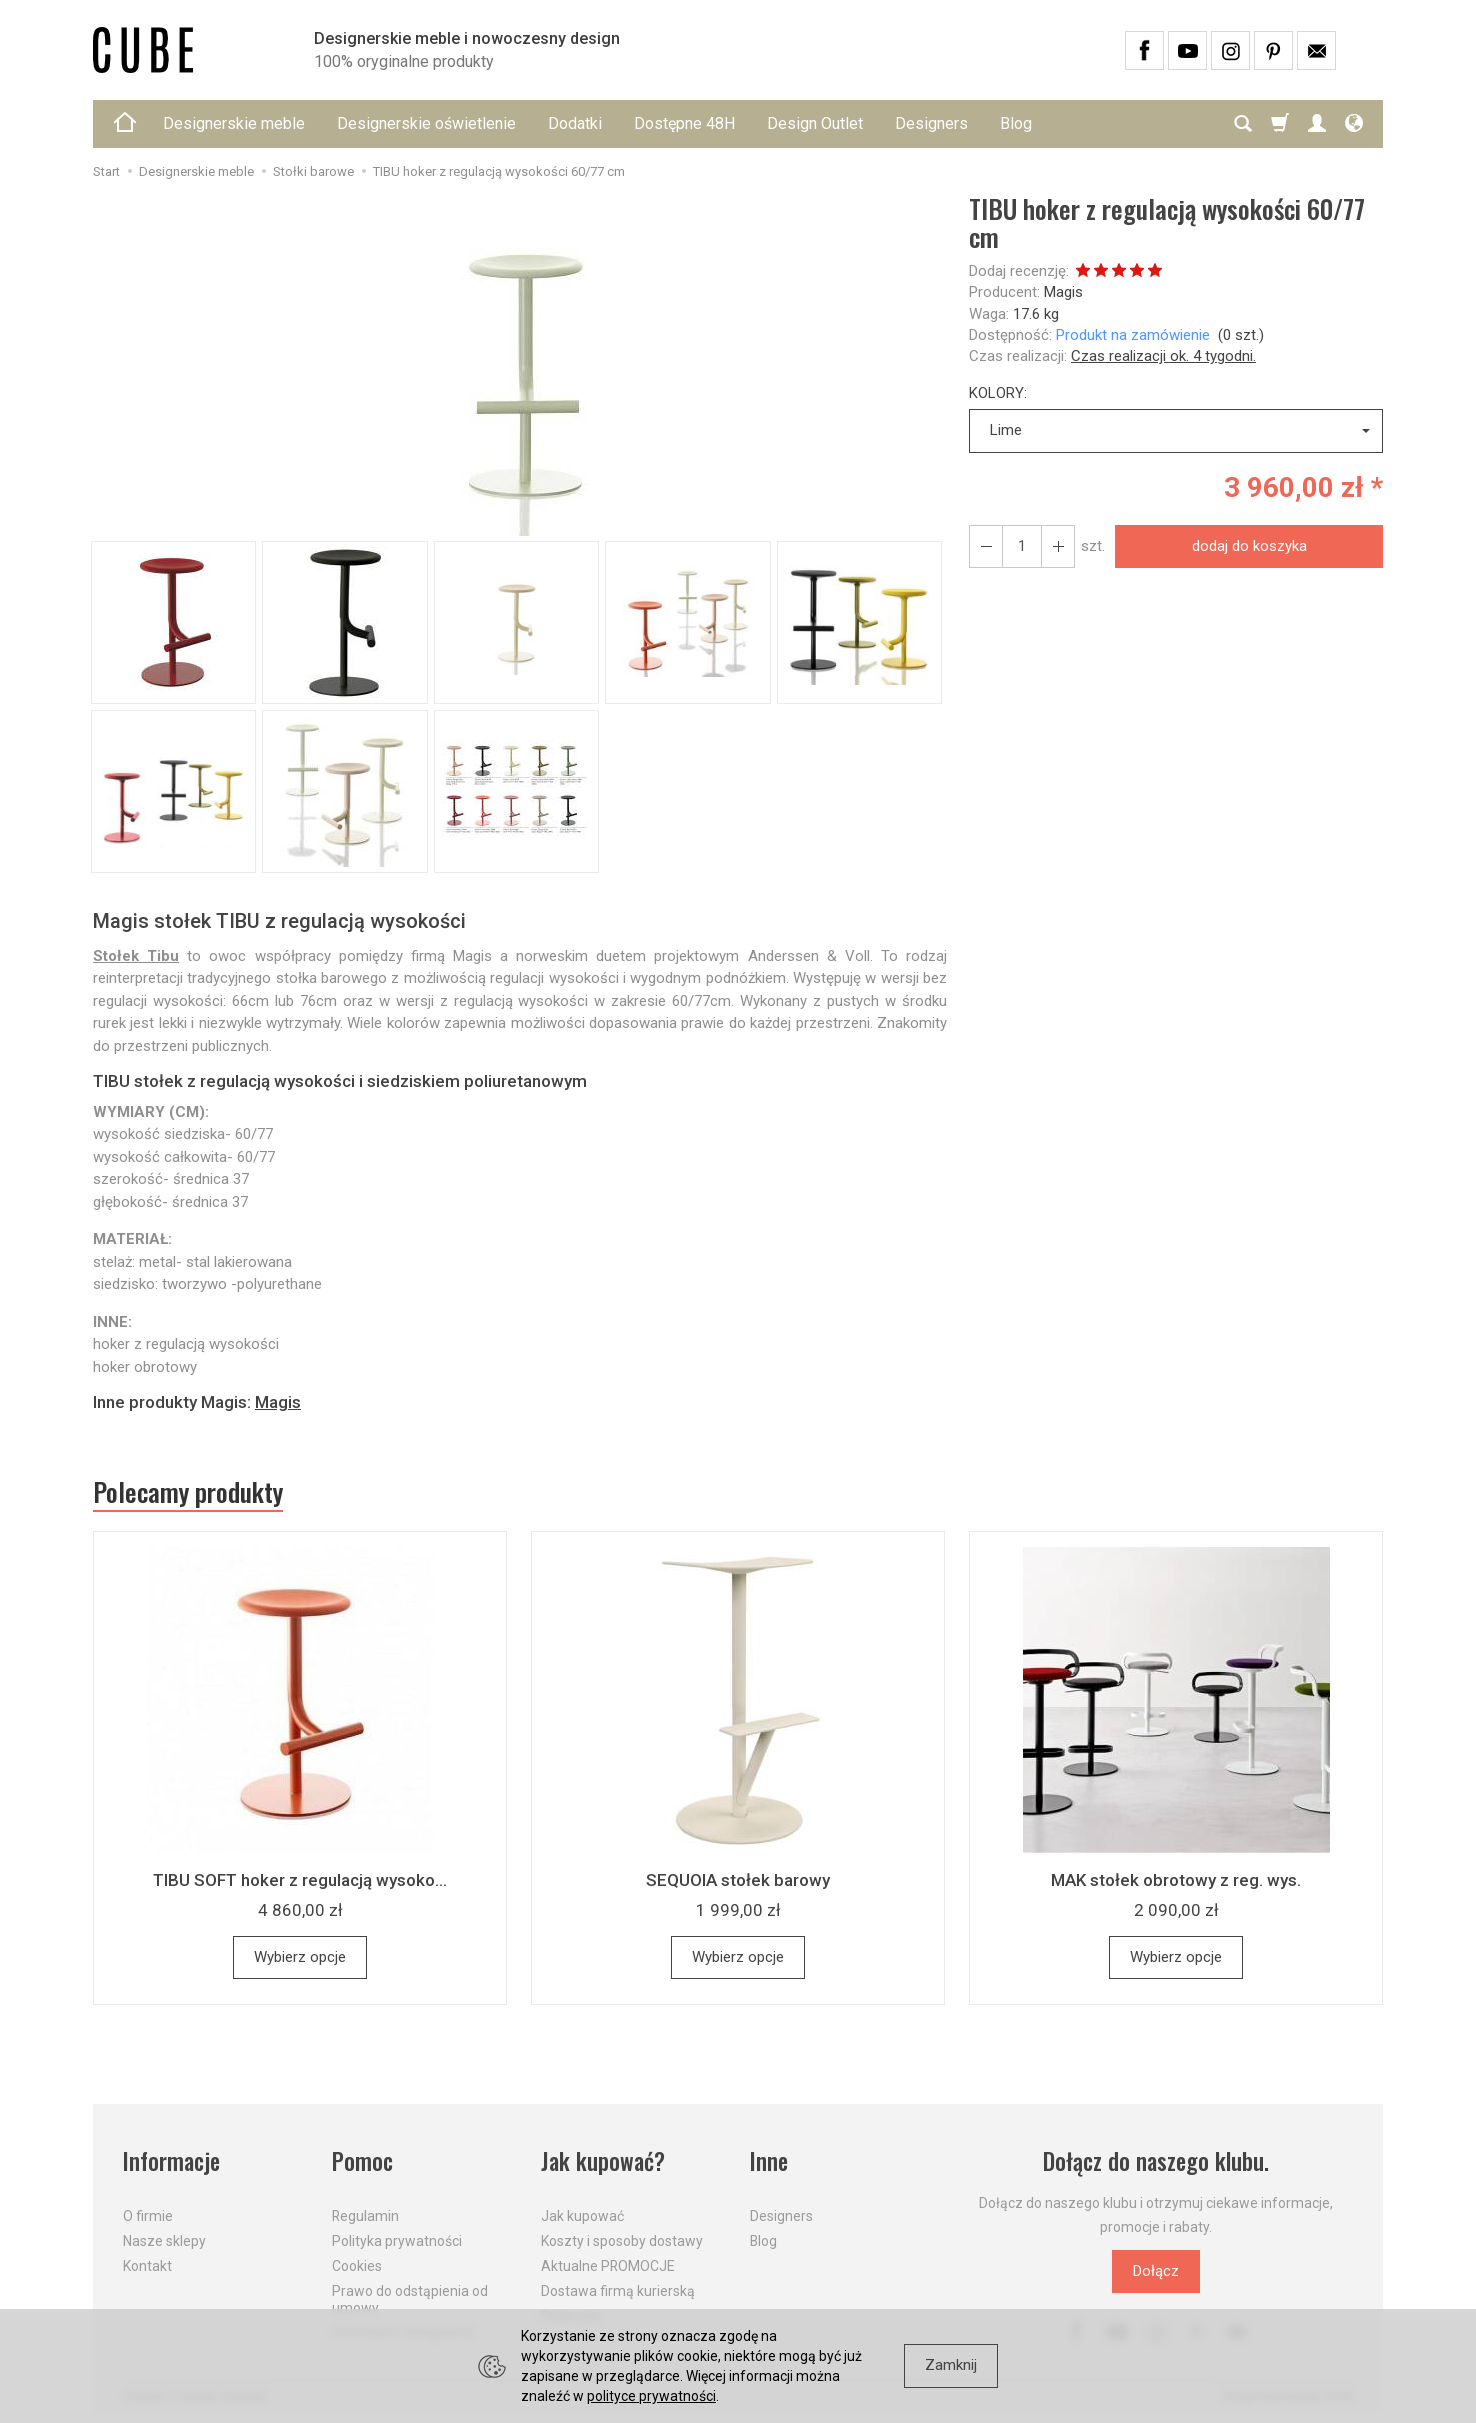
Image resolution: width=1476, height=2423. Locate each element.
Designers (931, 123)
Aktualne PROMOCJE (608, 2266)
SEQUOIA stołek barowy (738, 1880)
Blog (1016, 123)
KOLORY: (998, 393)
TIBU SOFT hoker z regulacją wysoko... (300, 1880)
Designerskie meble (234, 123)
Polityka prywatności (397, 2241)
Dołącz (1156, 2271)
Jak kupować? (603, 2161)
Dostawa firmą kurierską (618, 2291)
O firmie (148, 2216)
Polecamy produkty (188, 1492)
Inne (769, 2161)
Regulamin (365, 2216)
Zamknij (951, 2365)
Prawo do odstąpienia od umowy (410, 2299)
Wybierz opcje (300, 1957)
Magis (1063, 292)
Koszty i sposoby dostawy (622, 2241)
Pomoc (362, 2161)
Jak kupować (582, 2216)
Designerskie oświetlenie (426, 123)
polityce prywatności (651, 2396)
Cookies (357, 2266)
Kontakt (147, 2266)
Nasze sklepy (164, 2241)
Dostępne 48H (684, 123)
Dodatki (575, 123)
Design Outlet (815, 123)
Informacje (171, 2161)
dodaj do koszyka (1249, 546)
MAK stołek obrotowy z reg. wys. (1176, 1880)
